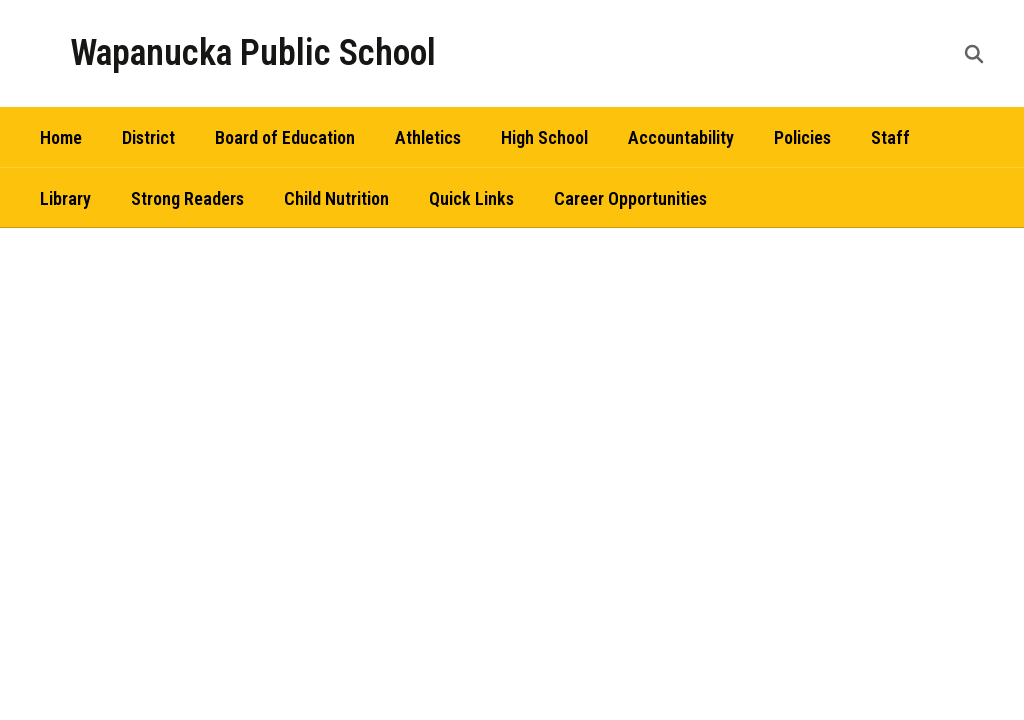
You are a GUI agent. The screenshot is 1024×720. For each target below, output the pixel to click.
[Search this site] (974, 54)
